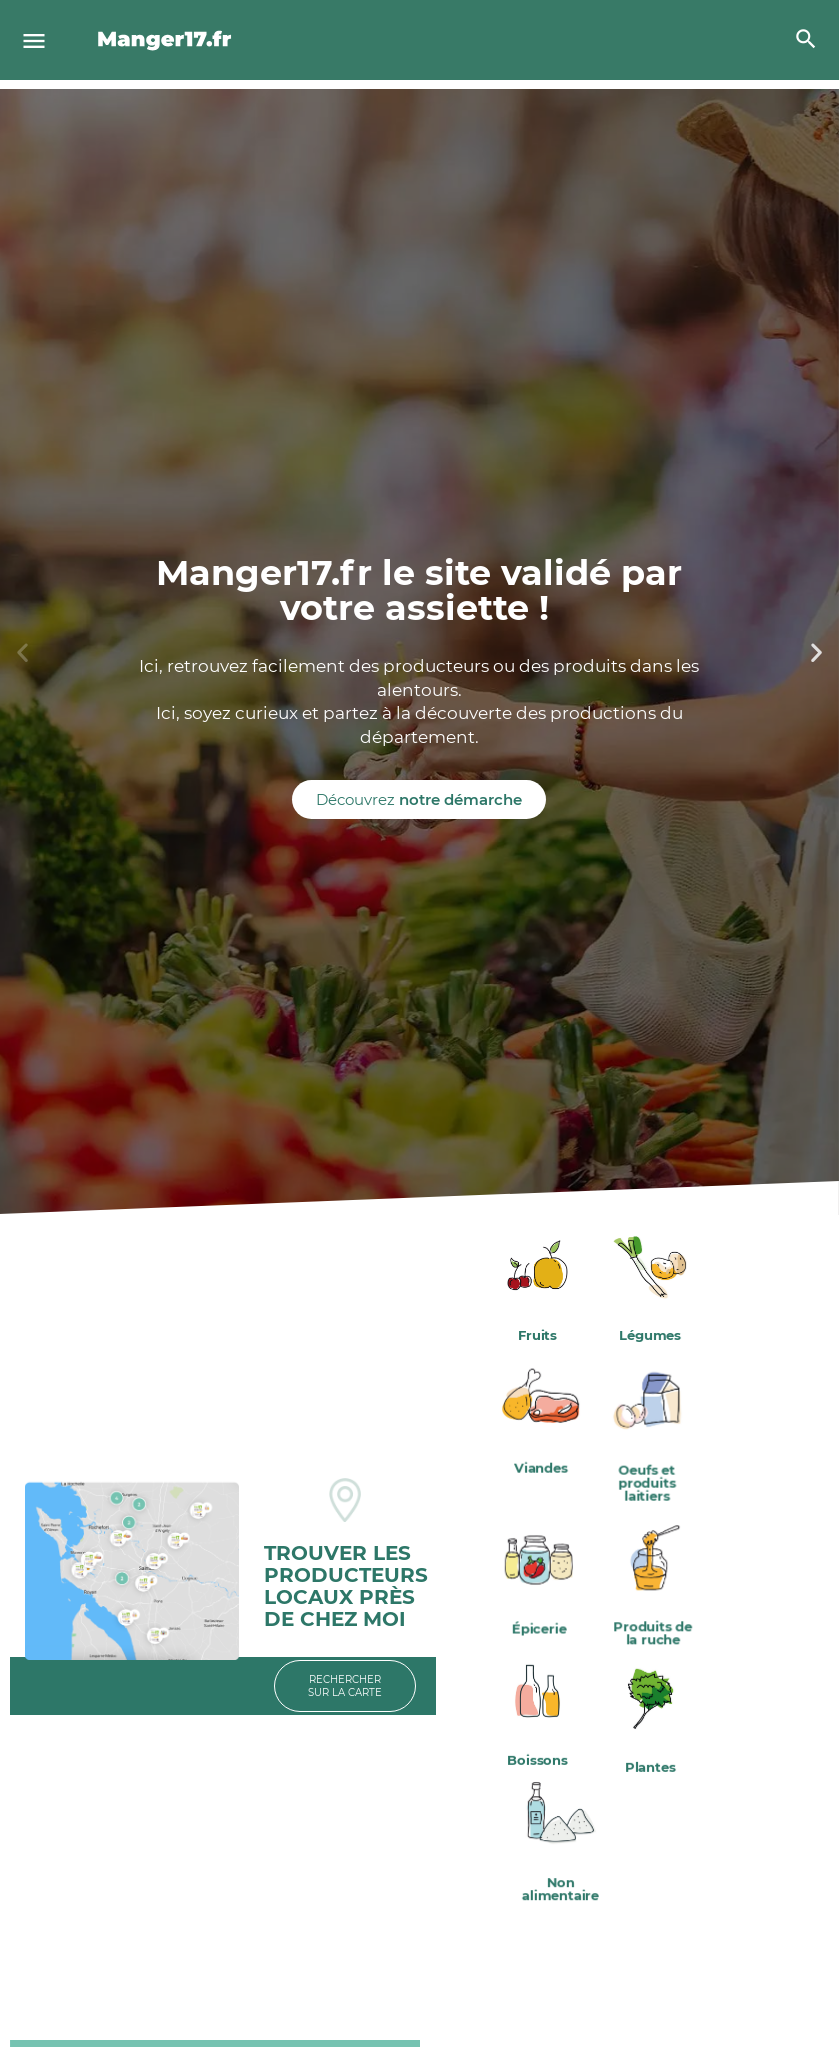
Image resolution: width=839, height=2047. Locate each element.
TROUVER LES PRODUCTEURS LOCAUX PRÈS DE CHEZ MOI (346, 1586)
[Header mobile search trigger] (806, 39)
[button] (22, 651)
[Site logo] (167, 40)
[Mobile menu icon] (34, 40)
